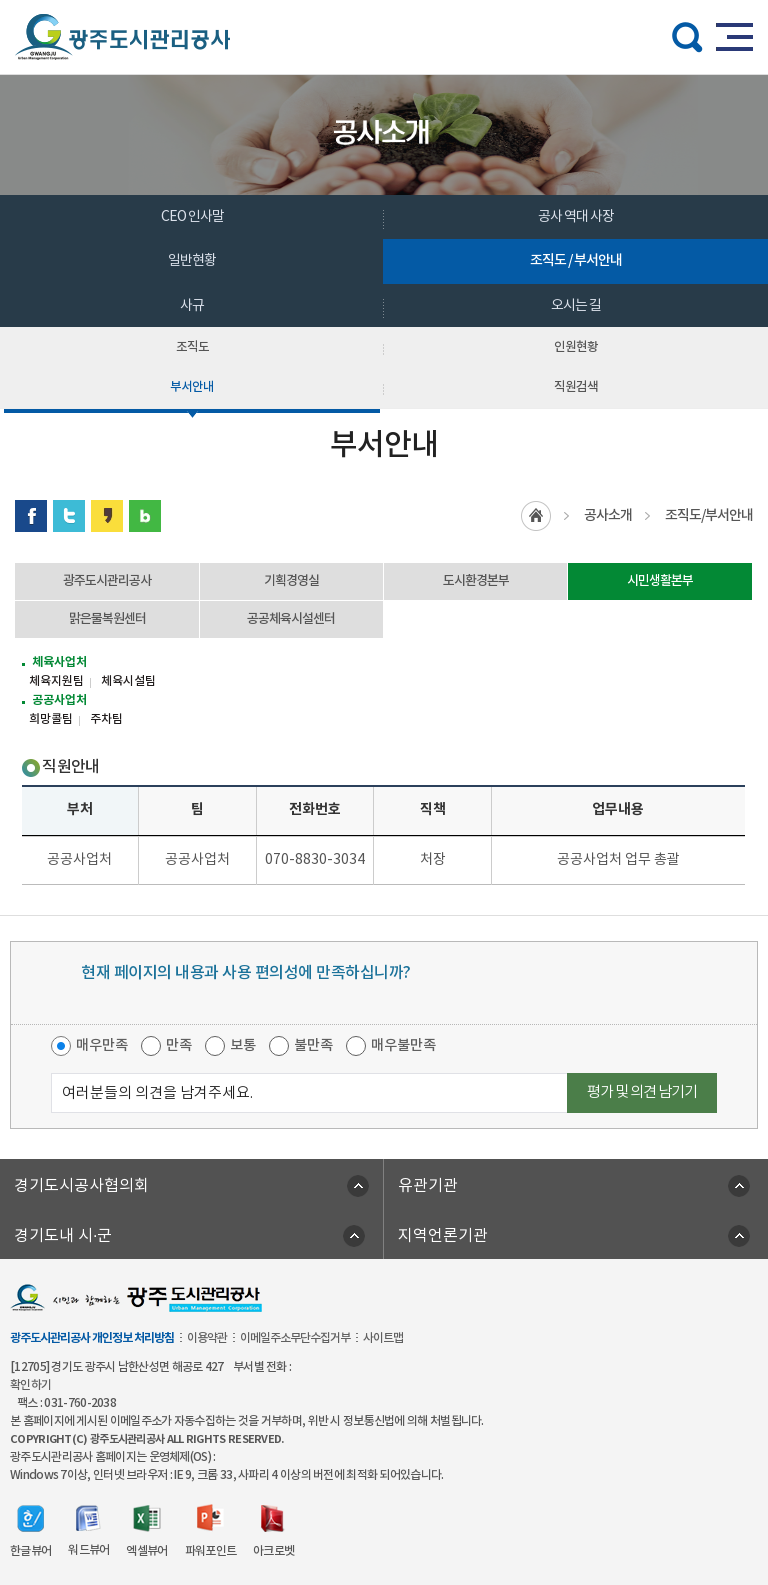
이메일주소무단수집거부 (295, 1338)
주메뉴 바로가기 (384, 0)
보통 (243, 1045)
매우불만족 (403, 1045)
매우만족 (102, 1045)
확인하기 (30, 1385)
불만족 (313, 1045)
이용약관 (207, 1338)
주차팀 (106, 719)
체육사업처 (59, 662)
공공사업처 (59, 700)
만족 (179, 1045)
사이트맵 (383, 1338)
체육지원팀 (56, 681)
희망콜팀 (51, 719)
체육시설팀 (128, 681)
